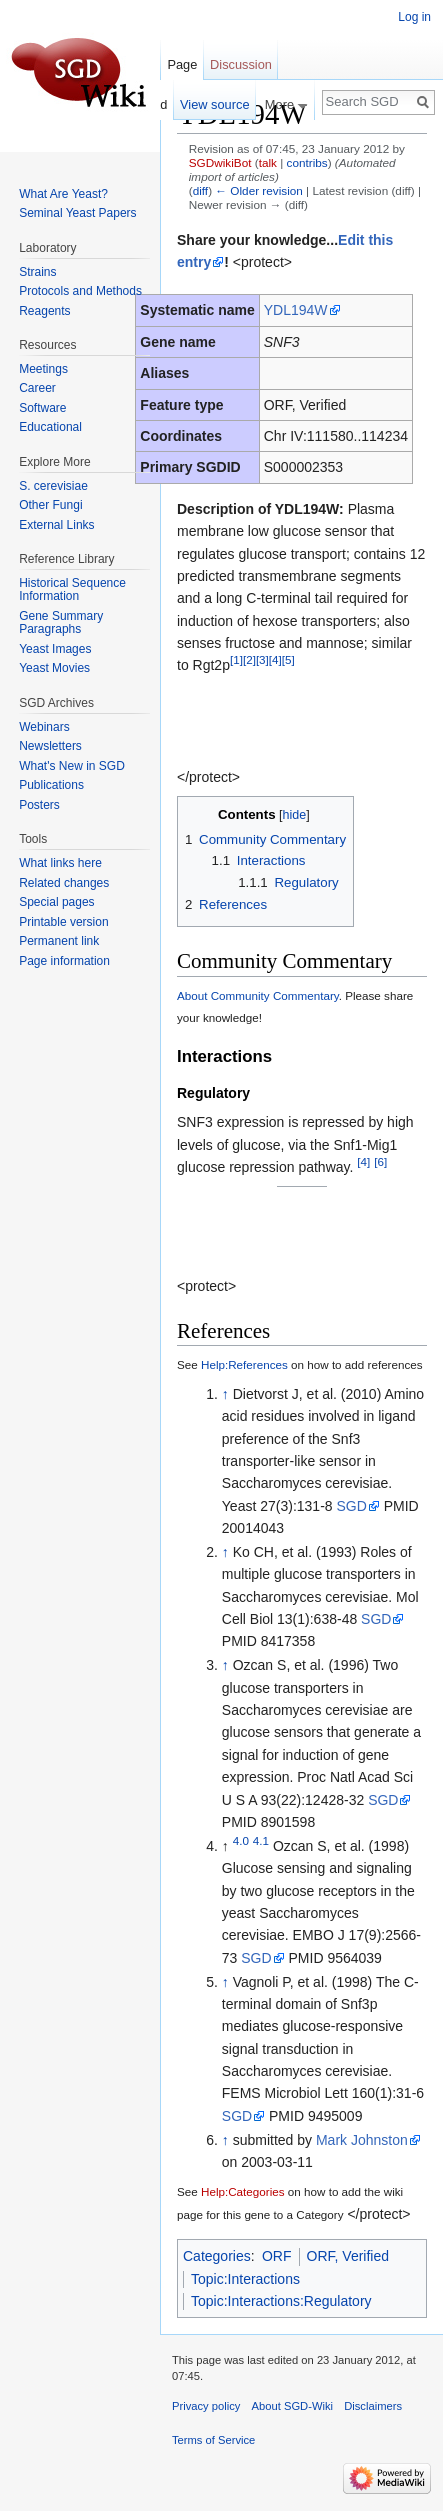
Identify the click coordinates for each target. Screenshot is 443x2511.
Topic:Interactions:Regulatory (281, 2301)
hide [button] (295, 815)
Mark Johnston (362, 2140)
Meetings (43, 369)
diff (200, 190)
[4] (275, 660)
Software (42, 408)
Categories (217, 2256)
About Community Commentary (258, 995)
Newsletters (50, 746)
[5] (288, 660)
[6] (380, 1161)
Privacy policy (206, 2406)
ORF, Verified (348, 2256)
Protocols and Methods (80, 291)
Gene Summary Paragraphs (61, 623)
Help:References (244, 1364)
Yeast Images (55, 649)
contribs (307, 162)
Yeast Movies (54, 668)
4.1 (261, 1840)
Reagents (44, 311)
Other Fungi (50, 505)
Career (37, 388)
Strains (37, 272)
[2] (249, 660)
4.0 (241, 1840)
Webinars (44, 727)
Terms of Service (213, 2440)
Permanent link (59, 941)
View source (214, 104)
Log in (414, 17)
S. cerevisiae (53, 486)
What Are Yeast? (63, 194)
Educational (50, 427)
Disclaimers (373, 2406)
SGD (351, 1506)
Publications (51, 785)
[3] (262, 660)
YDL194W (296, 310)
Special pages (56, 902)
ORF (277, 2256)
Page (182, 64)
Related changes (64, 883)
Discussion (241, 64)
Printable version (63, 922)
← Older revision (259, 190)
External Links (56, 525)
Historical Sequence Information (72, 590)
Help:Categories (243, 2191)
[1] (236, 660)
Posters (39, 805)
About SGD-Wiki (292, 2406)
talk (268, 162)
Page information (64, 961)
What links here (60, 863)
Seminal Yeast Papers (77, 213)
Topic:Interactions (245, 2279)
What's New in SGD (72, 766)
